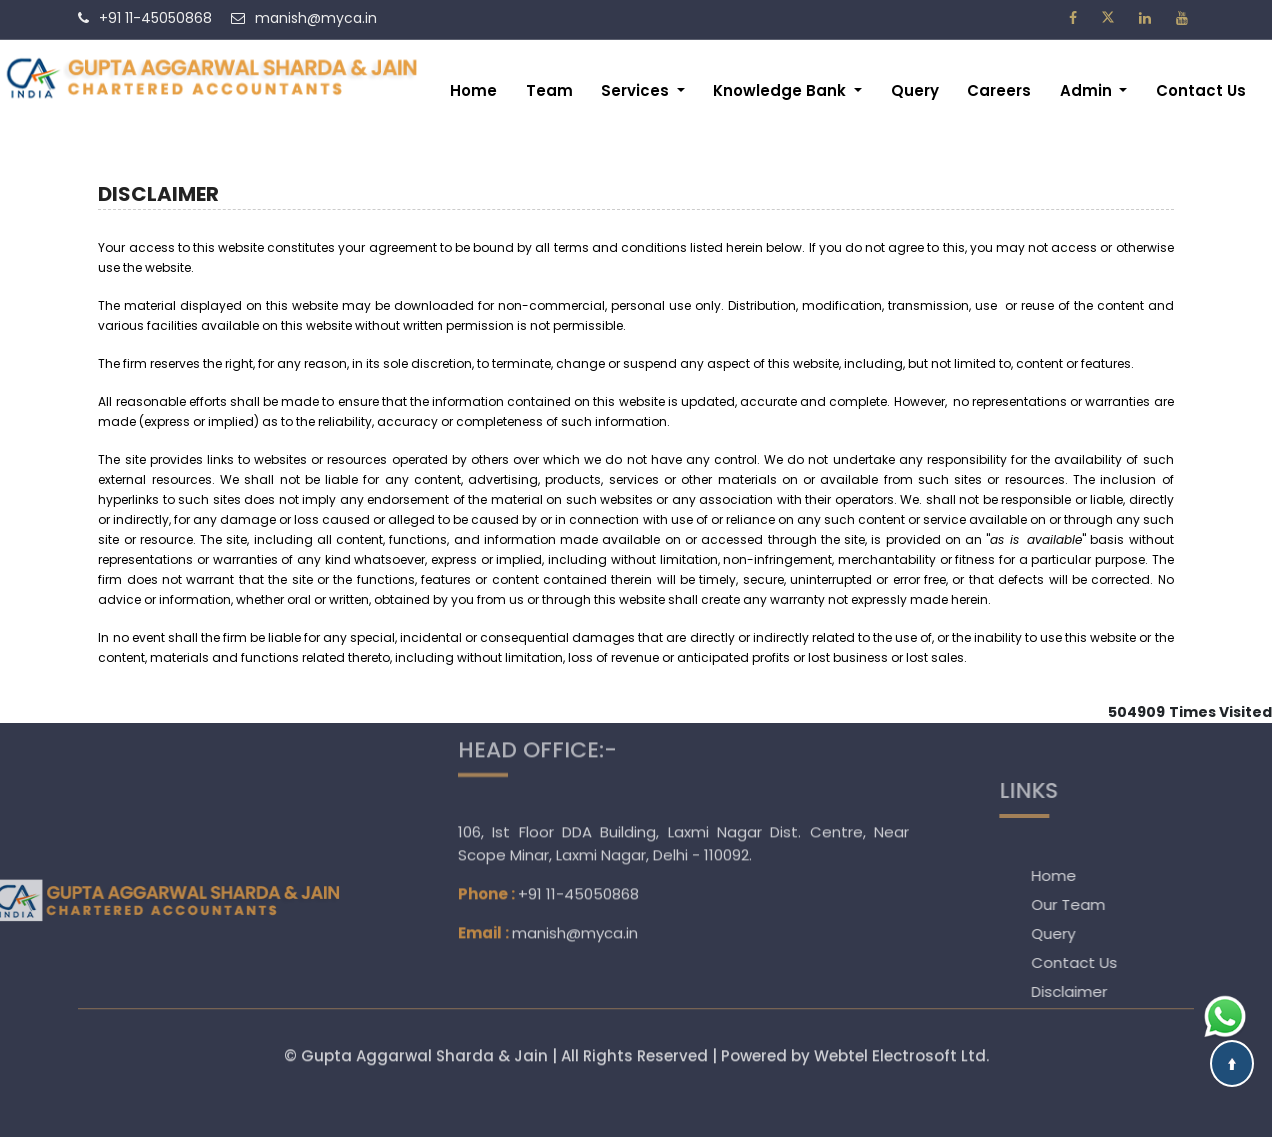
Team (549, 90)
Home (473, 90)
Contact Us (1201, 90)
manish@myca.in (575, 860)
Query (915, 90)
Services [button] (637, 90)
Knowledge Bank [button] (781, 90)
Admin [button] (1088, 90)
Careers (999, 90)
